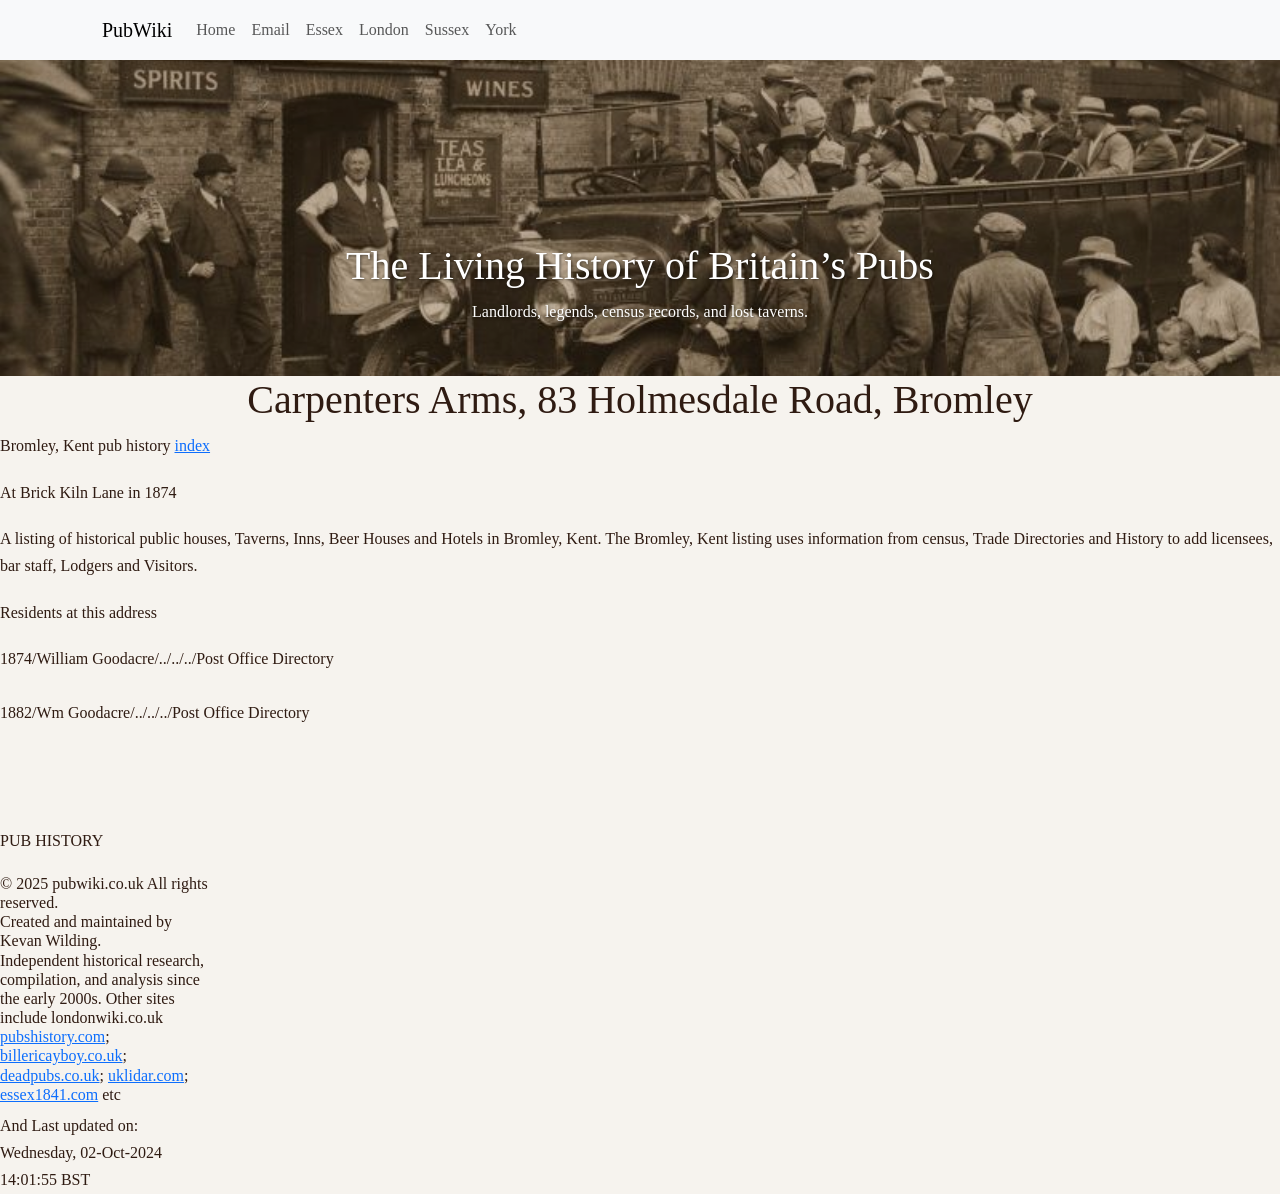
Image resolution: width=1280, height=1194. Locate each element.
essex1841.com (49, 1094)
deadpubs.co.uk (50, 1075)
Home (215, 29)
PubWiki (137, 30)
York (500, 29)
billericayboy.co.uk (61, 1055)
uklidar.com (146, 1075)
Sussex (447, 29)
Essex (324, 29)
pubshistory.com (52, 1036)
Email (270, 29)
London (384, 29)
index (193, 445)
